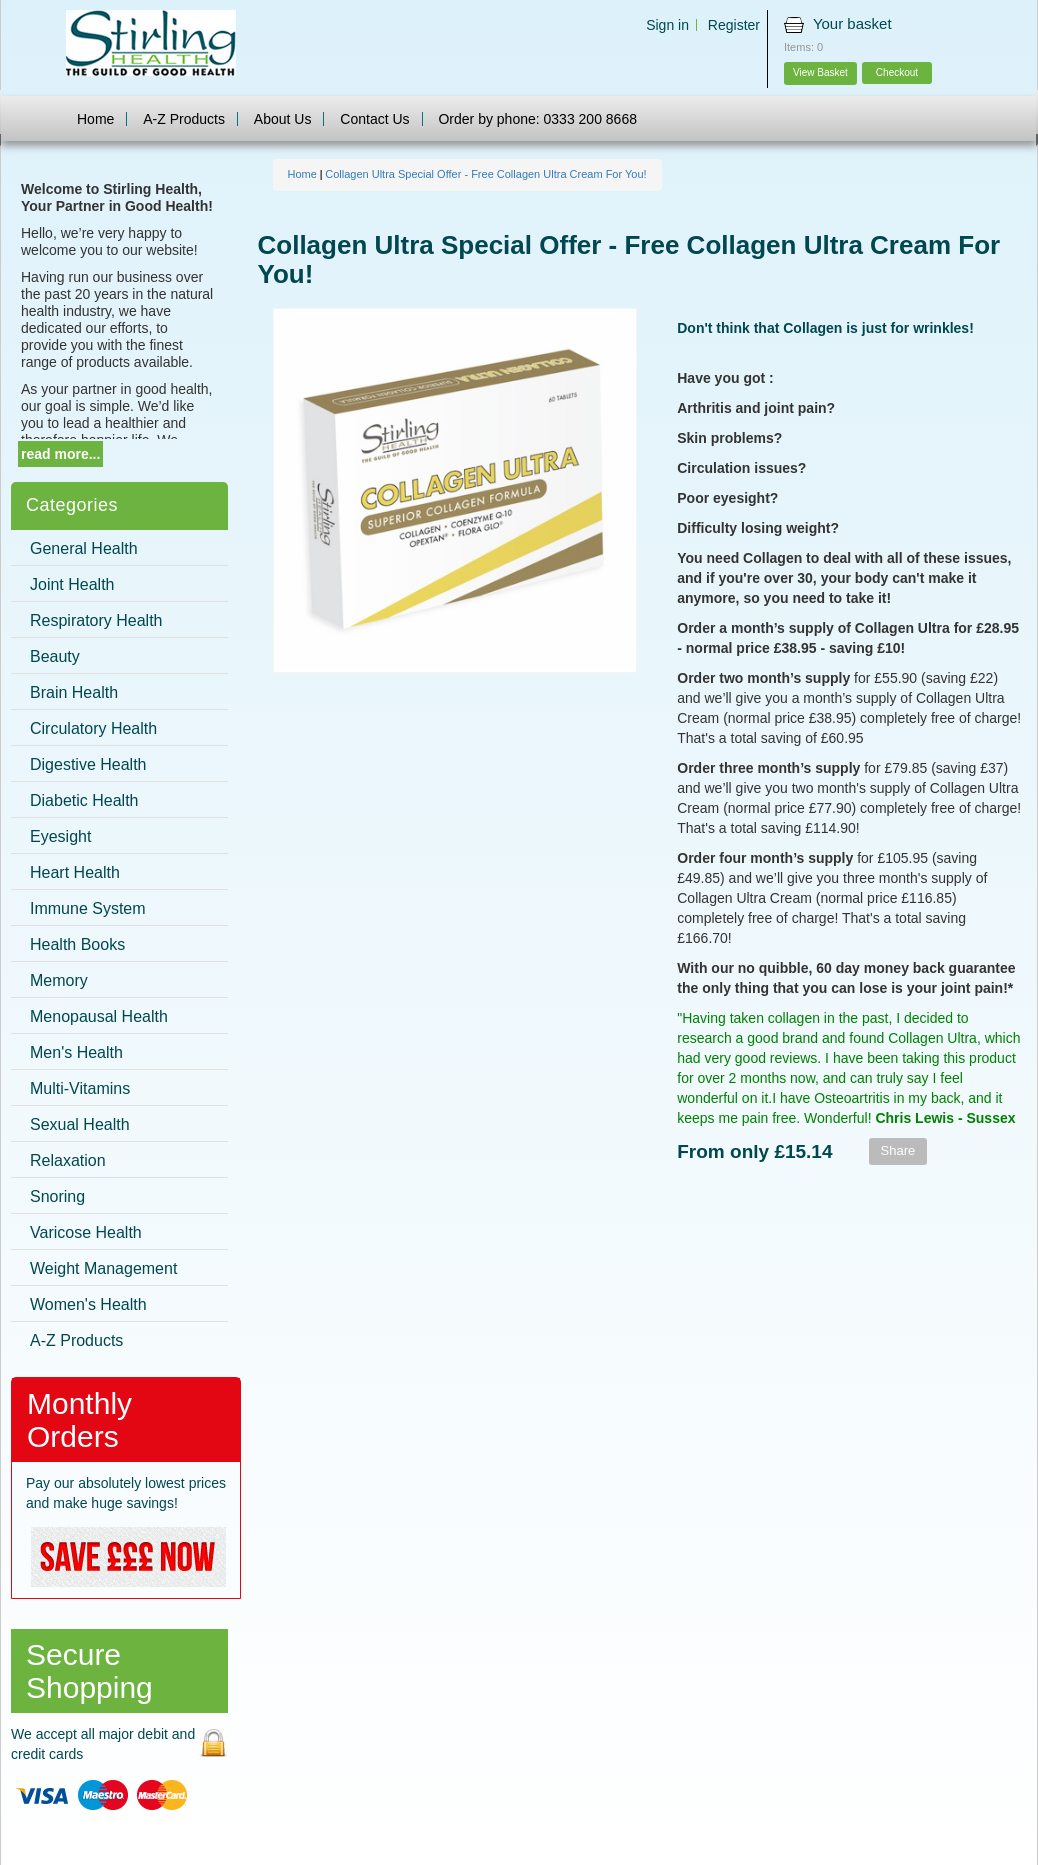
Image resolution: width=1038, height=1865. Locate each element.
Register (734, 25)
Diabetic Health (84, 800)
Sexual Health (80, 1124)
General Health (84, 548)
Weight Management (103, 1268)
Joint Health (72, 584)
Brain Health (74, 692)
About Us (283, 119)
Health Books (77, 944)
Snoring (57, 1196)
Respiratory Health (96, 620)
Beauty (55, 656)
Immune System (88, 908)
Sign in (667, 25)
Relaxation (68, 1160)
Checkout (897, 72)
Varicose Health (86, 1232)
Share (898, 1150)
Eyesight (60, 836)
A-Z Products (184, 119)
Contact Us (374, 119)
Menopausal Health (99, 1016)
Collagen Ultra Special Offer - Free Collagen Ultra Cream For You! (485, 174)
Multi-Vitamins (80, 1088)
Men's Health (76, 1052)
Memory (59, 980)
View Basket (820, 72)
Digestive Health (88, 764)
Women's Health (88, 1304)
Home (95, 119)
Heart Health (75, 872)
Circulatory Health (93, 728)
